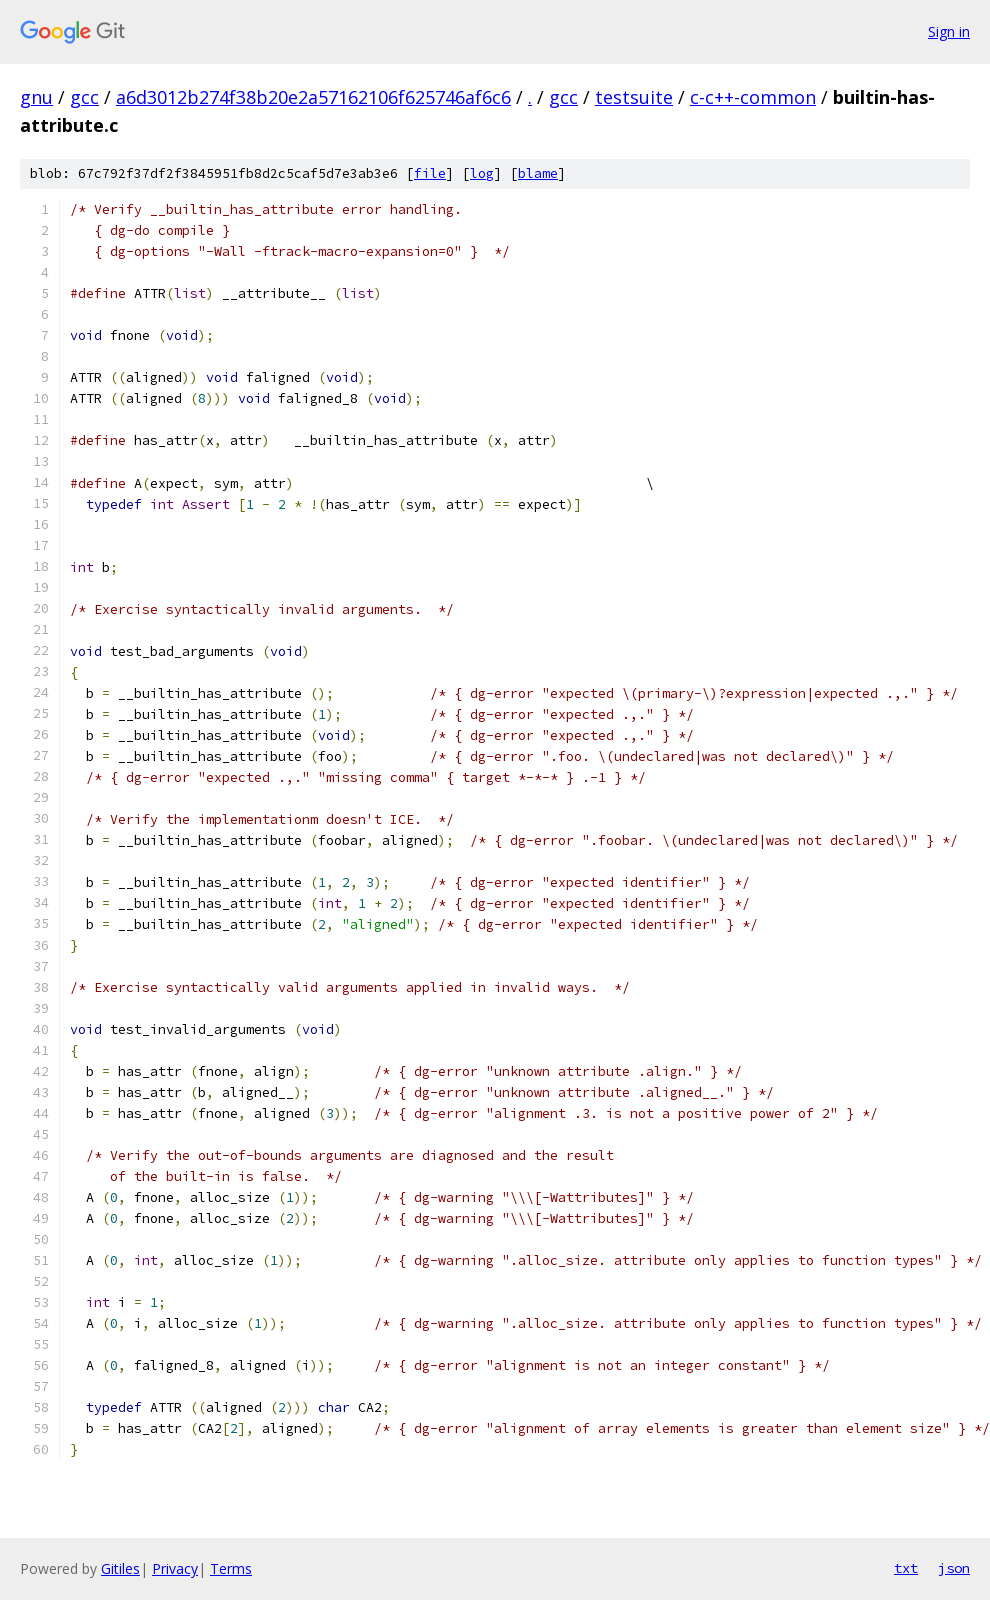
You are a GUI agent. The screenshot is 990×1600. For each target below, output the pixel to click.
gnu (36, 97)
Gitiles (120, 1568)
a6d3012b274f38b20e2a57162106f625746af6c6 (313, 97)
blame (538, 173)
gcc (84, 97)
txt (906, 1568)
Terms (231, 1568)
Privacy (175, 1568)
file (430, 173)
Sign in (949, 31)
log (482, 173)
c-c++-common (753, 97)
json (954, 1568)
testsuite (634, 97)
